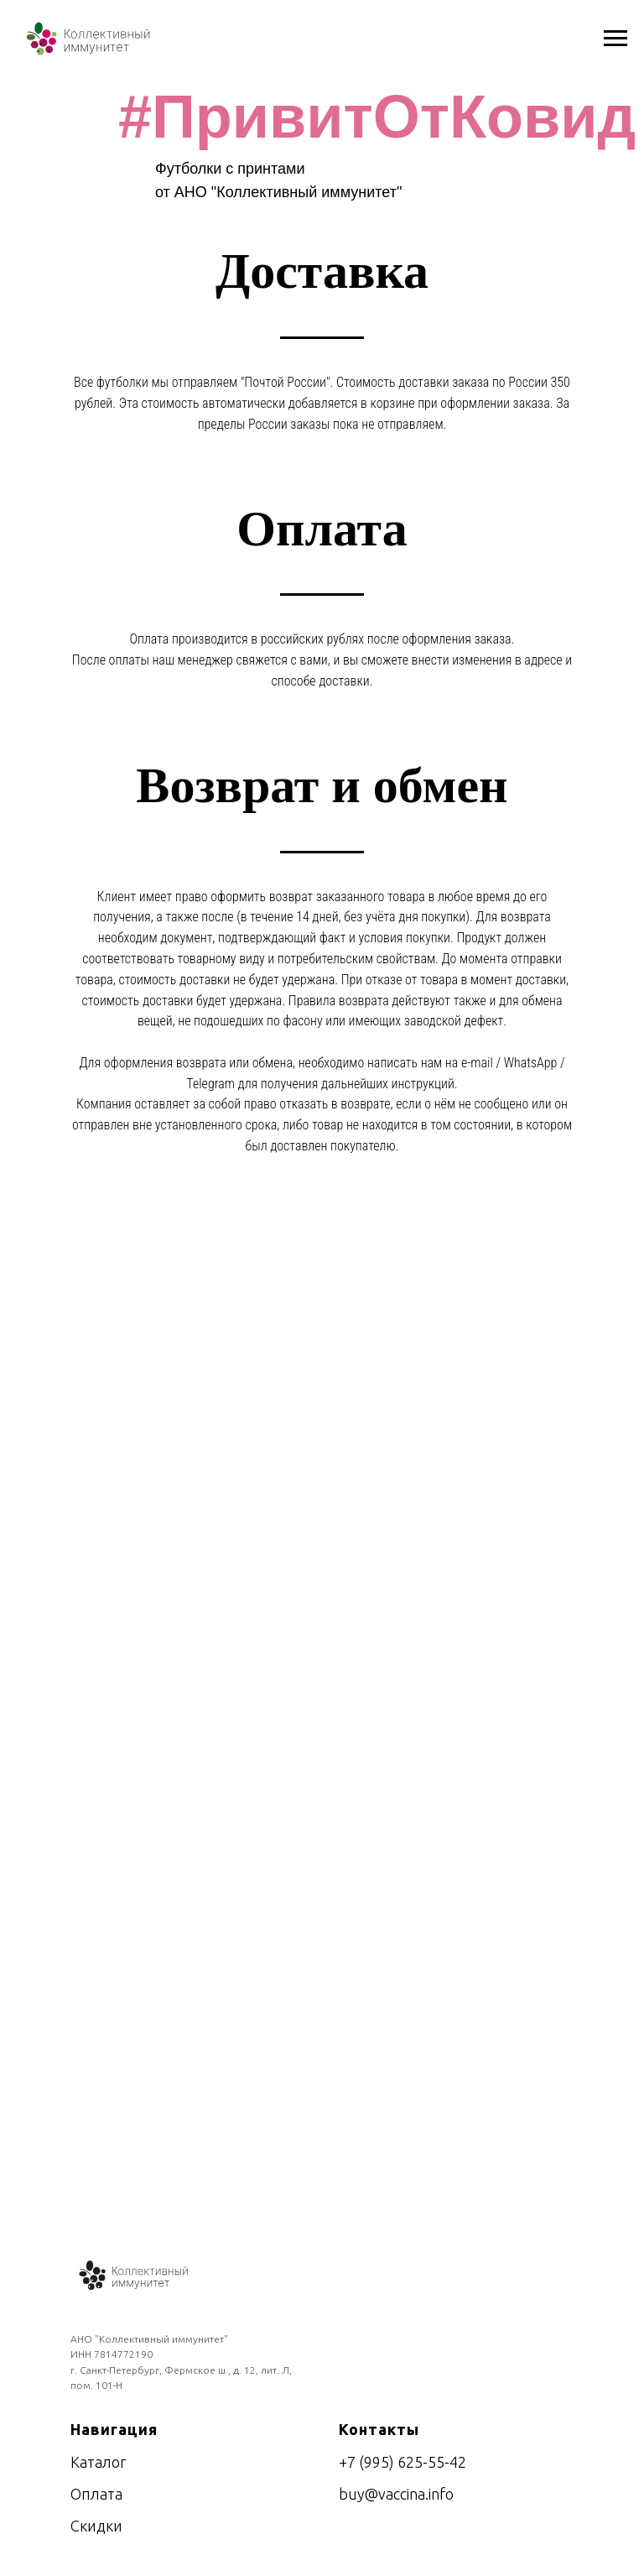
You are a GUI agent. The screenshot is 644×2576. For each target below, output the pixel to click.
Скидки (96, 2525)
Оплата (96, 2493)
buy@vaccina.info (396, 2493)
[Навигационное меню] (615, 38)
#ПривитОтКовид (377, 116)
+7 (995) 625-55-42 (402, 2461)
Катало (95, 2461)
